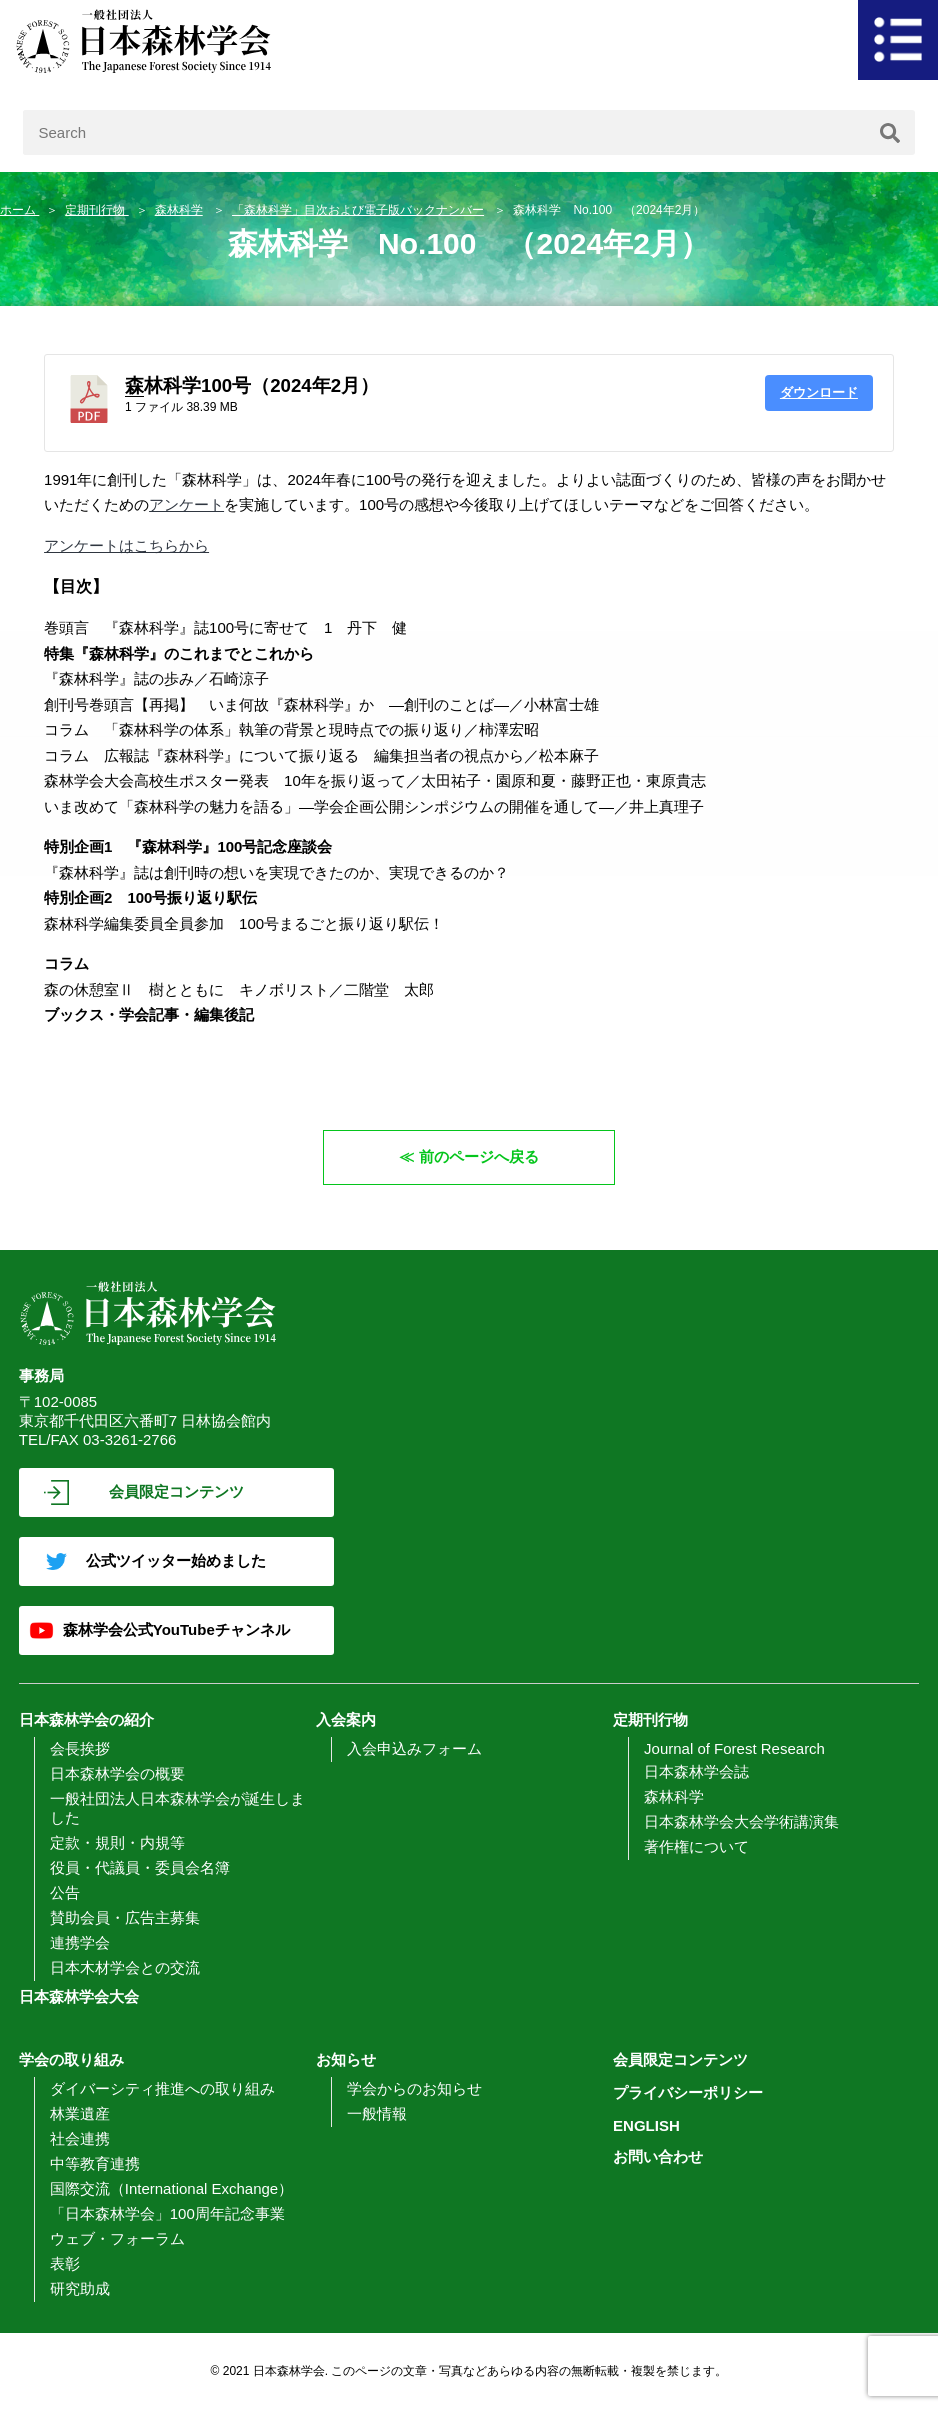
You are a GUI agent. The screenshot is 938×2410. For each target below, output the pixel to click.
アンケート (186, 504)
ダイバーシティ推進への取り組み (162, 2088)
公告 (65, 1892)
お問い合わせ (658, 2156)
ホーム (19, 210)
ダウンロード (819, 392)
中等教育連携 (95, 2163)
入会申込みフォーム (414, 1748)
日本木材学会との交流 (125, 1967)
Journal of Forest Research (734, 1748)
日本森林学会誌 (696, 1771)
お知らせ (346, 2059)
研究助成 (80, 2288)
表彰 (65, 2263)
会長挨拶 (80, 1748)
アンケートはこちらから (126, 545)
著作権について (696, 1846)
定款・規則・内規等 (117, 1842)
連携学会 (80, 1942)
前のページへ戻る (479, 1156)
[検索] (890, 132)
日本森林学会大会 (79, 1996)
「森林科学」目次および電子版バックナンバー (358, 210)
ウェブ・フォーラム (117, 2238)
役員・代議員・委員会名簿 (140, 1867)
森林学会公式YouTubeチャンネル (176, 1629)
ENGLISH (646, 2125)
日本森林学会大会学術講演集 (741, 1821)
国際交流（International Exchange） (171, 2188)
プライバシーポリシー (688, 2092)
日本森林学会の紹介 (86, 1719)
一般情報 (377, 2113)
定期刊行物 (96, 210)
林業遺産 (80, 2113)
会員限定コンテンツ (176, 1491)
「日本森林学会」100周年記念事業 (167, 2213)
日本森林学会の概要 (117, 1773)
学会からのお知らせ (414, 2088)
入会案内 (346, 1719)
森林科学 (179, 210)
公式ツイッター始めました (176, 1560)
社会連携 (80, 2138)
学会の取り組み (71, 2059)
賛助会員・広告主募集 (125, 1917)
